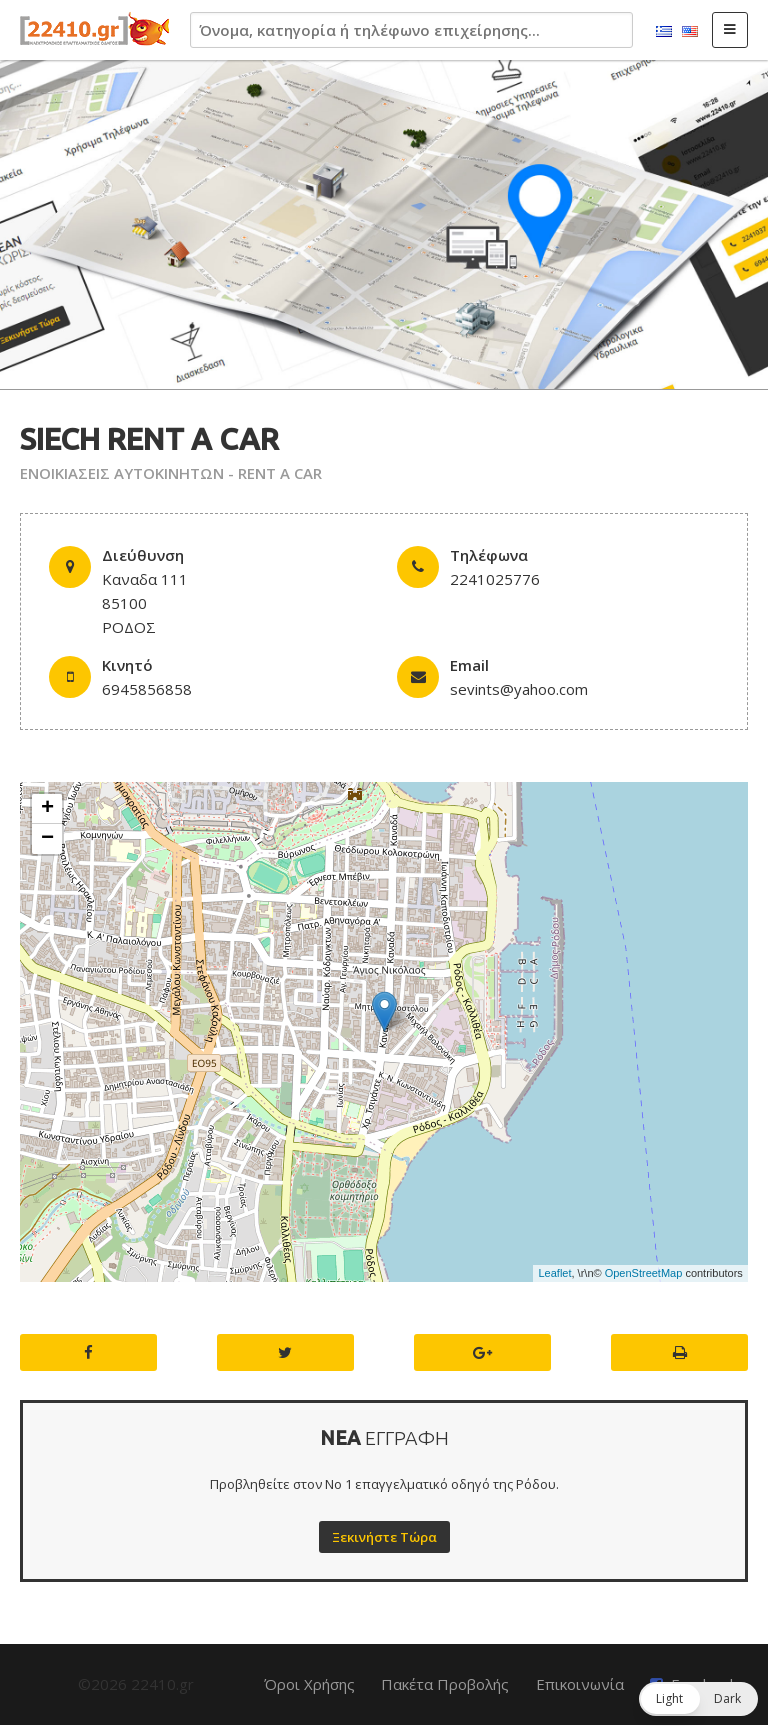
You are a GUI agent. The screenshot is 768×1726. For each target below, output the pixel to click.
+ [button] (47, 809)
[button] (698, 1699)
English (690, 32)
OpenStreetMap (644, 1273)
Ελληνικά (664, 32)
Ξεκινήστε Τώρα (384, 1537)
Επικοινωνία (580, 1684)
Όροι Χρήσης (309, 1684)
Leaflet (554, 1273)
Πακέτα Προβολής (445, 1684)
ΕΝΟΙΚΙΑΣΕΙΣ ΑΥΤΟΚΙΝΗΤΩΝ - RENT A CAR (171, 473)
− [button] (47, 839)
